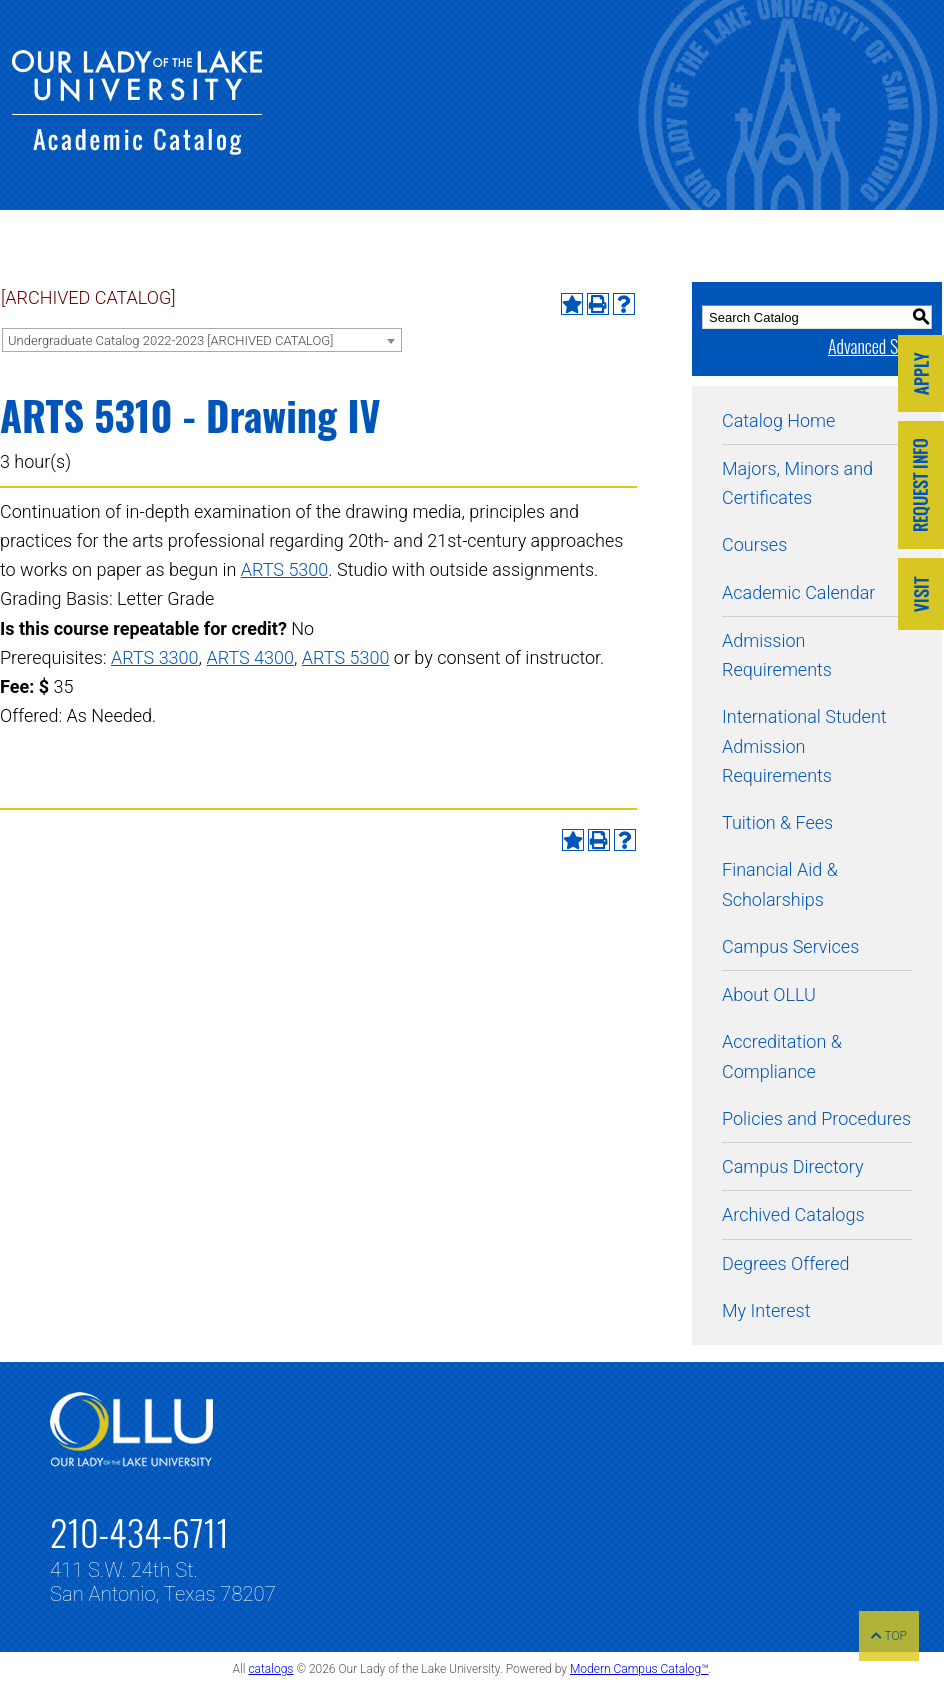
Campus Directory (792, 1166)
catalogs (270, 1669)
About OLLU (769, 994)
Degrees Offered (786, 1263)
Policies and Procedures (816, 1118)
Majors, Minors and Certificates (797, 483)
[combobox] (202, 340)
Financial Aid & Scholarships (780, 884)
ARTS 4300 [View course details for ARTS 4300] (250, 657)
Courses (754, 544)
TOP (889, 1636)
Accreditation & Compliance (782, 1056)
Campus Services (790, 946)
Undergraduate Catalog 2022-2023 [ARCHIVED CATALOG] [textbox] (170, 340)
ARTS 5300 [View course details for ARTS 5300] (285, 569)
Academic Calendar (798, 592)
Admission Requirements (777, 655)
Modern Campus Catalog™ (639, 1669)
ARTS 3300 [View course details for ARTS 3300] (155, 657)
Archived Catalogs (793, 1214)
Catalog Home (778, 420)
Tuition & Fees (777, 822)
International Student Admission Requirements (804, 746)
